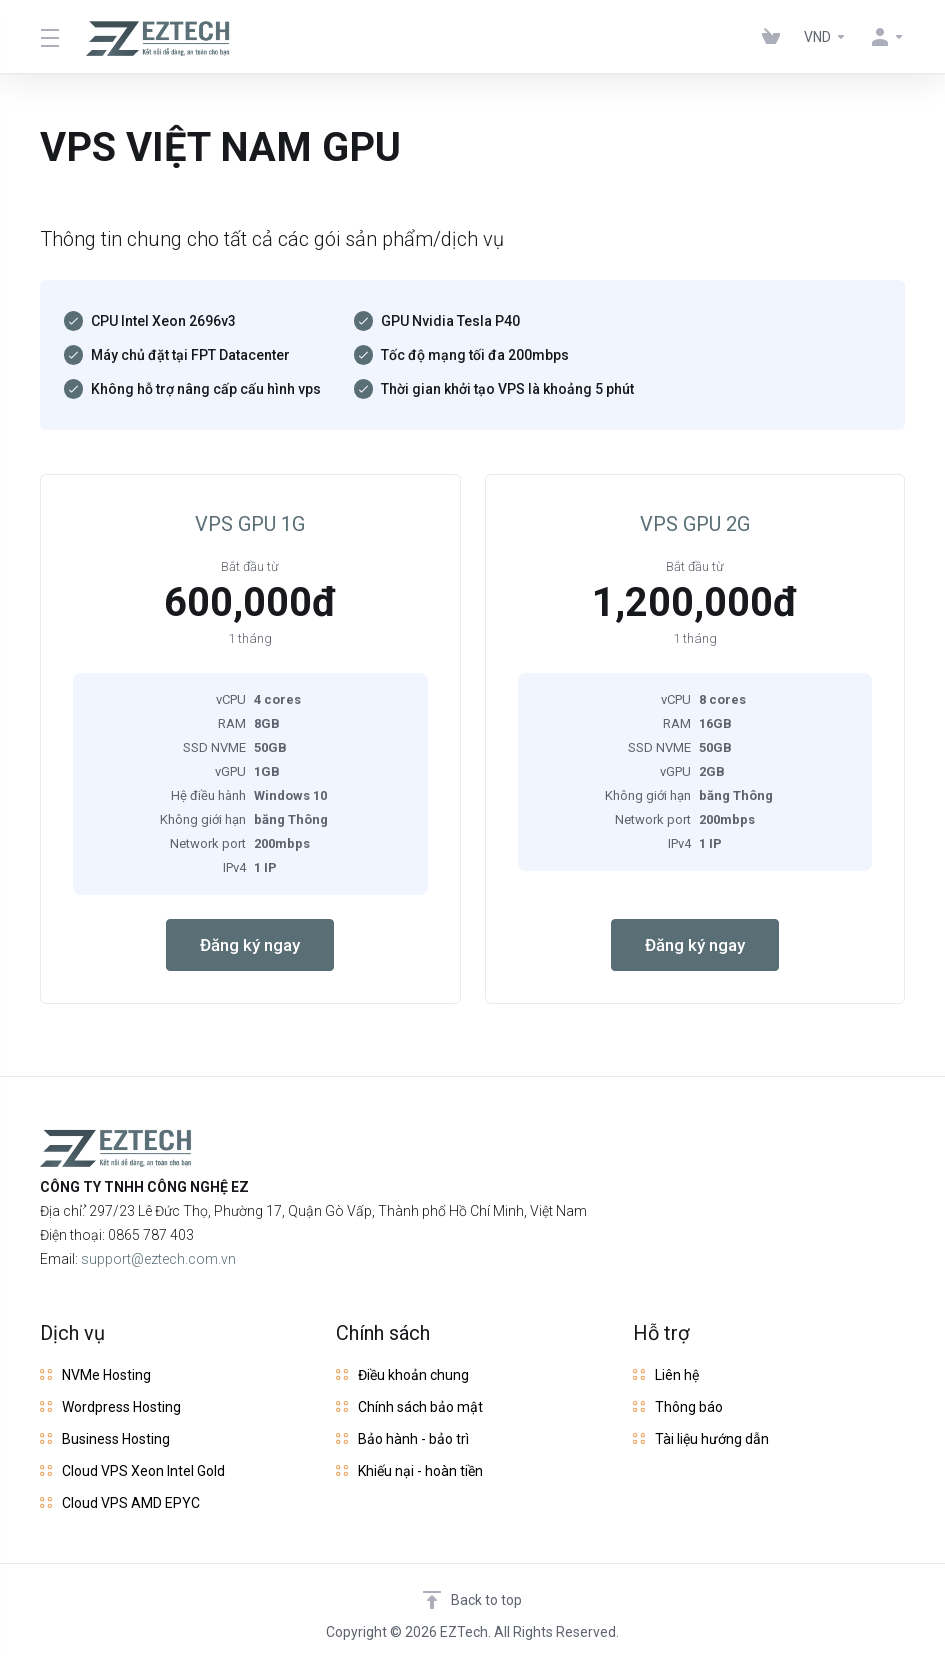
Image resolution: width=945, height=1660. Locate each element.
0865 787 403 (151, 1235)
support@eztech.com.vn (158, 1259)
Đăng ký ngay (250, 945)
